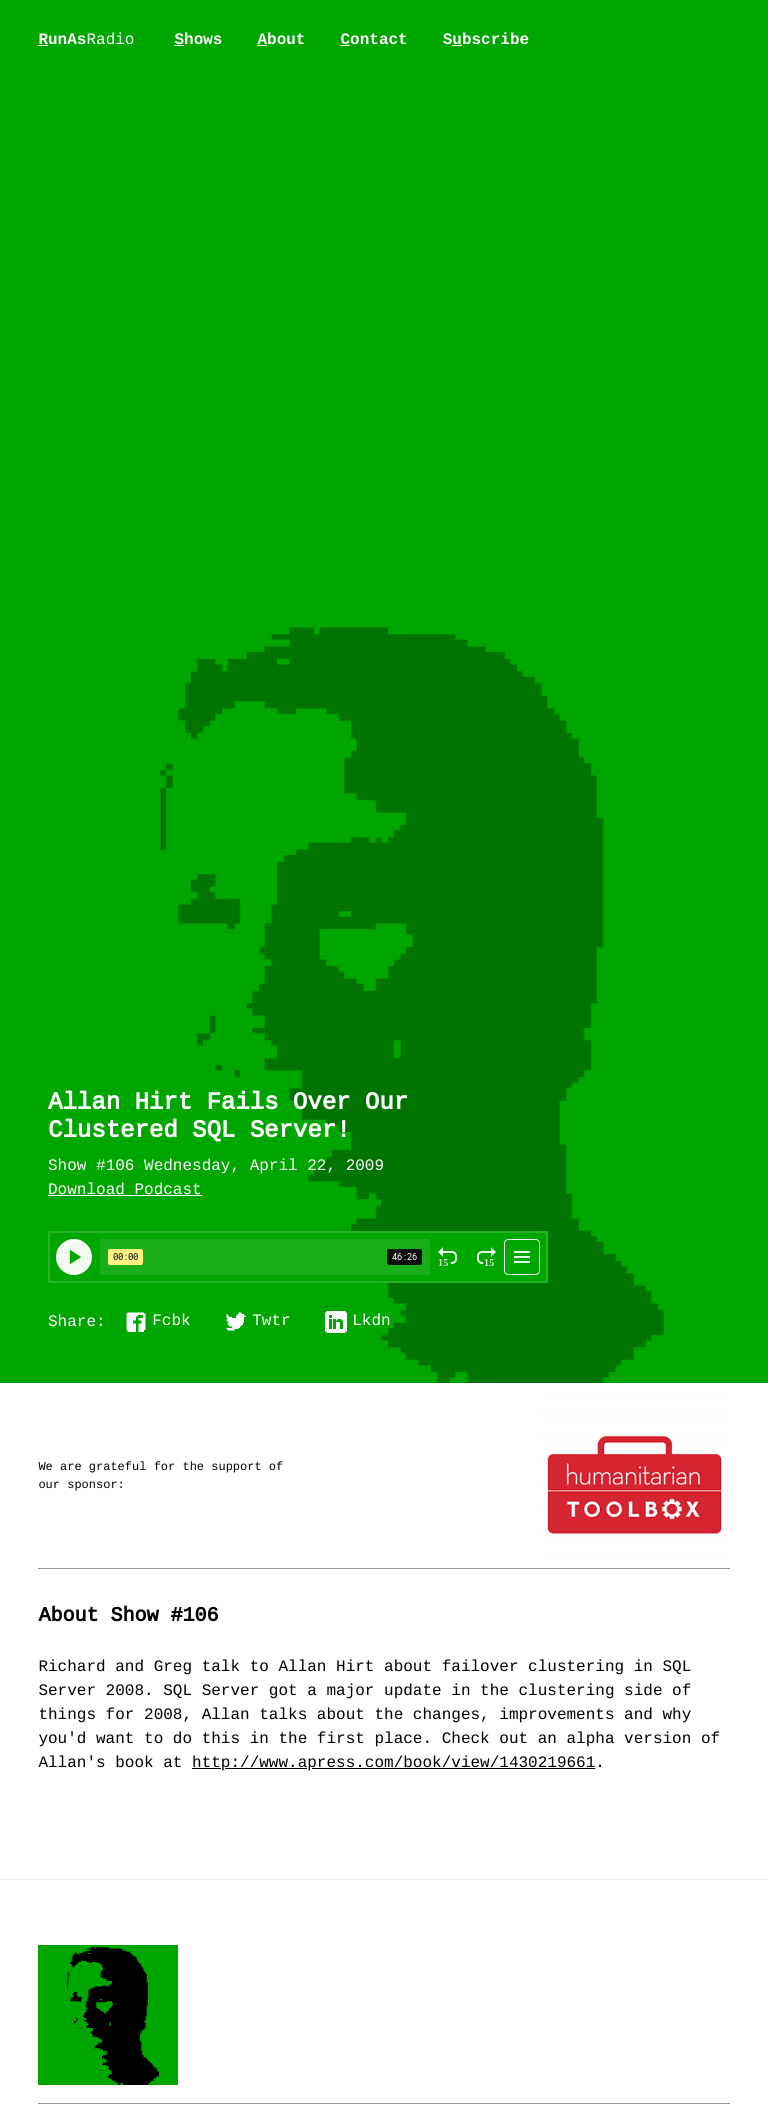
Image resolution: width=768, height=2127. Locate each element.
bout (281, 40)
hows (198, 40)
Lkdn (371, 1322)
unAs (86, 41)
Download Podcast (125, 1191)
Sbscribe (486, 40)
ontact (373, 40)
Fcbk (171, 1322)
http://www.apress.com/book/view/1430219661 (393, 1764)
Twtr (271, 1322)
